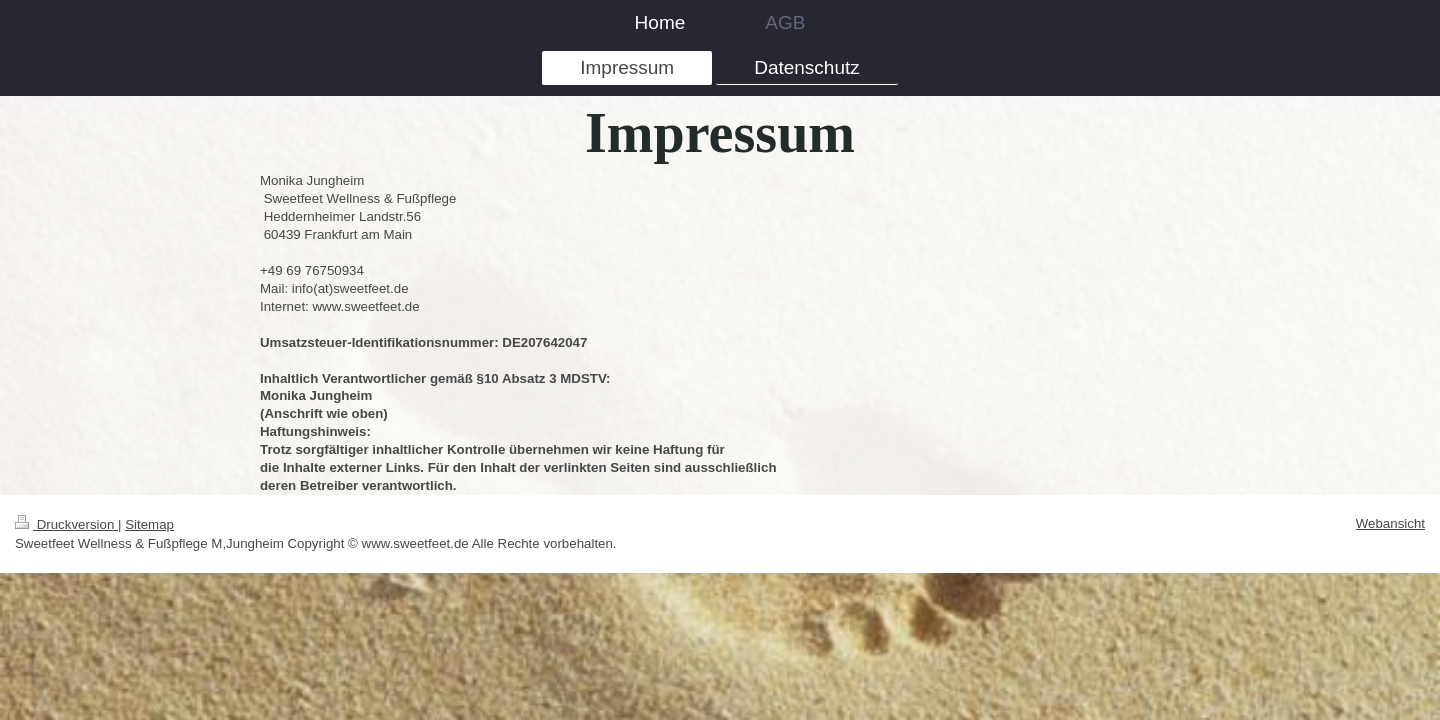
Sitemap (149, 524)
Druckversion (66, 524)
